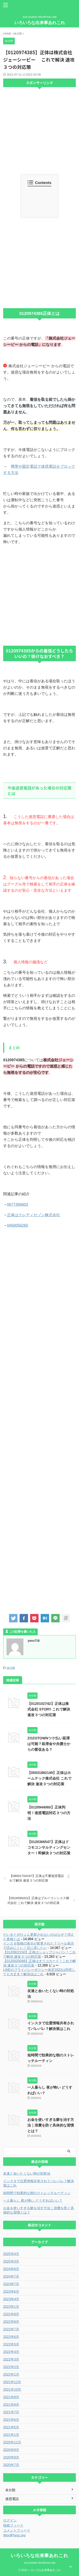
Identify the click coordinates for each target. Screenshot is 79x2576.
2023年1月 (11, 2306)
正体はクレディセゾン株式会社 (33, 1215)
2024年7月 (11, 2276)
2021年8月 (11, 2404)
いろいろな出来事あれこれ (39, 22)
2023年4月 (11, 2299)
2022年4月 (11, 2352)
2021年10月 (12, 2389)
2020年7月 (11, 2465)
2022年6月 (11, 2337)
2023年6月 (11, 2291)
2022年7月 (11, 2329)
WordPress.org (14, 2535)
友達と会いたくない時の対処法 (26, 2173)
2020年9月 (11, 2450)
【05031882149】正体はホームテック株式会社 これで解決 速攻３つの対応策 (49, 1778)
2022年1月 (11, 2374)
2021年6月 (11, 2419)
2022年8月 (11, 2322)
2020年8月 (11, 2457)
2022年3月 (11, 2359)
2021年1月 (11, 2435)
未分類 (11, 1667)
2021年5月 (11, 2427)
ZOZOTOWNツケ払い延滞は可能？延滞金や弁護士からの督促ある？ (48, 1744)
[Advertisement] (39, 130)
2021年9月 (11, 2397)
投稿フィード (13, 2525)
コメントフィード (16, 2530)
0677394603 (17, 1204)
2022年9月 (11, 2314)
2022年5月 (11, 2344)
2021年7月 (11, 2412)
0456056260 (17, 1225)
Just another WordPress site (39, 2562)
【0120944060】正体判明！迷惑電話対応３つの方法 (48, 1813)
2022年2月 (11, 2367)
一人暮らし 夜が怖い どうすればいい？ (32, 2200)
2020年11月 (12, 2442)
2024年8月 (11, 2269)
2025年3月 (11, 2261)
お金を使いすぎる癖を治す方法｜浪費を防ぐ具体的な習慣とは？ (50, 2125)
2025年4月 (11, 2254)
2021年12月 (12, 2382)
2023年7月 (11, 2284)
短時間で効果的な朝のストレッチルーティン (37, 2193)
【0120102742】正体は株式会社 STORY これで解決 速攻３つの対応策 (48, 1709)
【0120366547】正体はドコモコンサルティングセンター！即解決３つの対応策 (48, 1847)
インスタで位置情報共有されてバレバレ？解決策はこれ (38, 2183)
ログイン (10, 2520)
